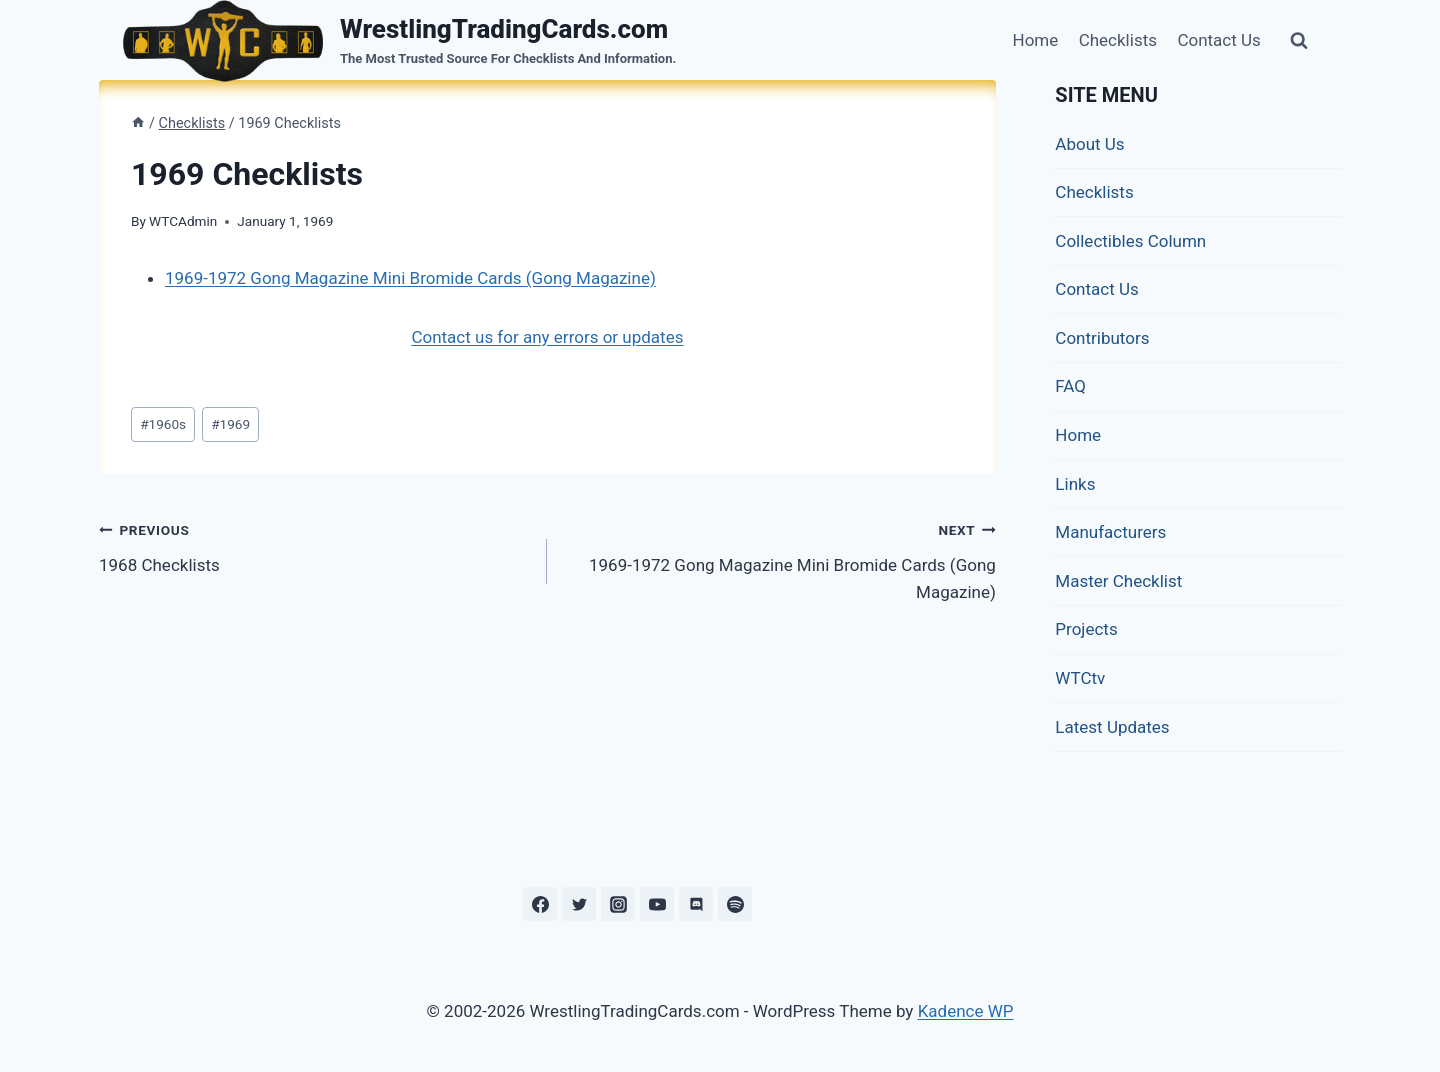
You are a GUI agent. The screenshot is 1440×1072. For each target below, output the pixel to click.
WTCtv (1080, 678)
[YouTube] (657, 904)
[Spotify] (735, 904)
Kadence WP (966, 1011)
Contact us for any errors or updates (547, 337)
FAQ (1070, 386)
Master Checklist (1118, 581)
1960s (163, 424)
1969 (230, 424)
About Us (1089, 144)
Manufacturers (1110, 532)
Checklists (1118, 40)
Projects (1086, 629)
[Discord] (696, 904)
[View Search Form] (1299, 41)
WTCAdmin (183, 221)
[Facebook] (540, 904)
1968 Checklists (314, 545)
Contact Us (1218, 40)
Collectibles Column (1130, 241)
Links (1075, 484)
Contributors (1102, 338)
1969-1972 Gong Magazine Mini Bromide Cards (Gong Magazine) (410, 278)
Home (1036, 40)
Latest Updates (1112, 727)
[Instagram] (618, 904)
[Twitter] (579, 904)
